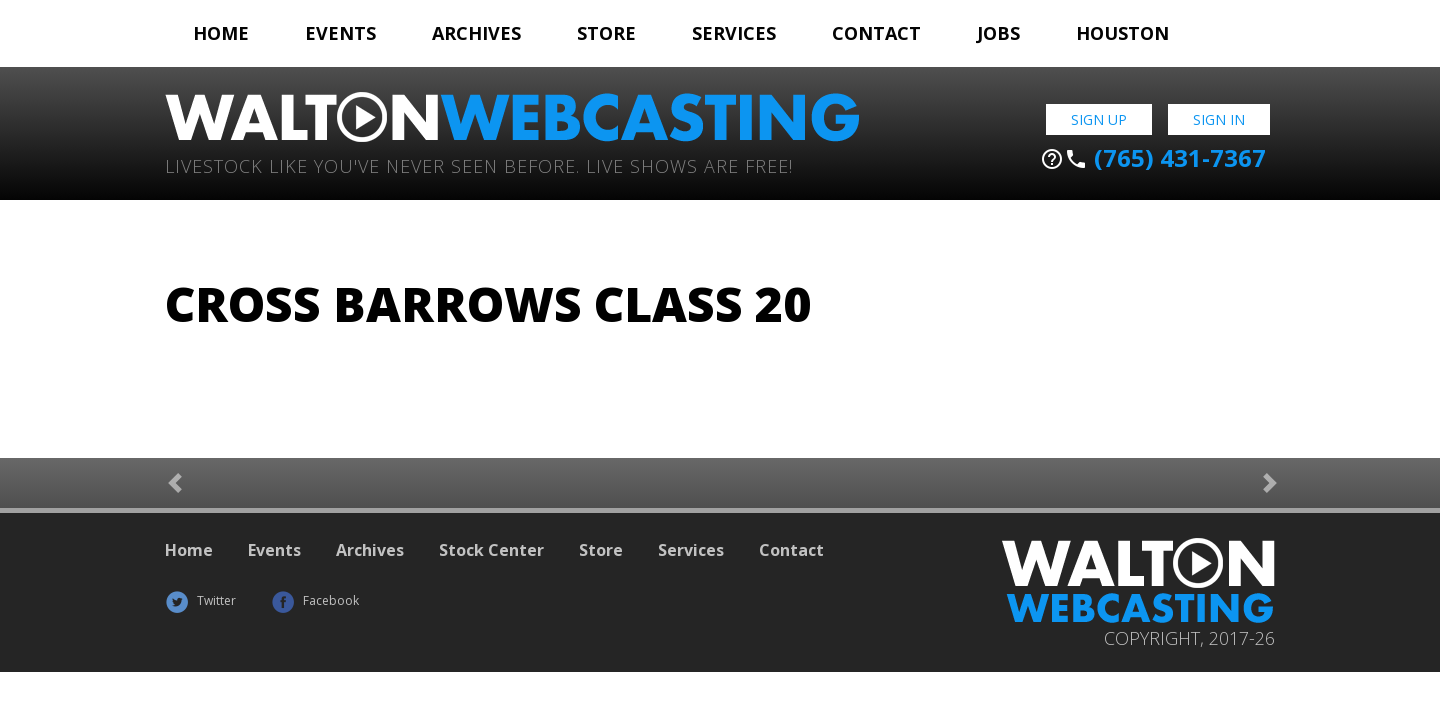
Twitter (200, 600)
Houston (1122, 33)
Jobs (998, 33)
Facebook (315, 600)
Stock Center (491, 550)
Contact (876, 33)
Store (606, 33)
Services (734, 33)
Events (340, 33)
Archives (476, 33)
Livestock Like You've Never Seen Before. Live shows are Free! (479, 164)
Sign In (1219, 119)
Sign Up (1099, 119)
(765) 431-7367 (1153, 158)
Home (221, 33)
